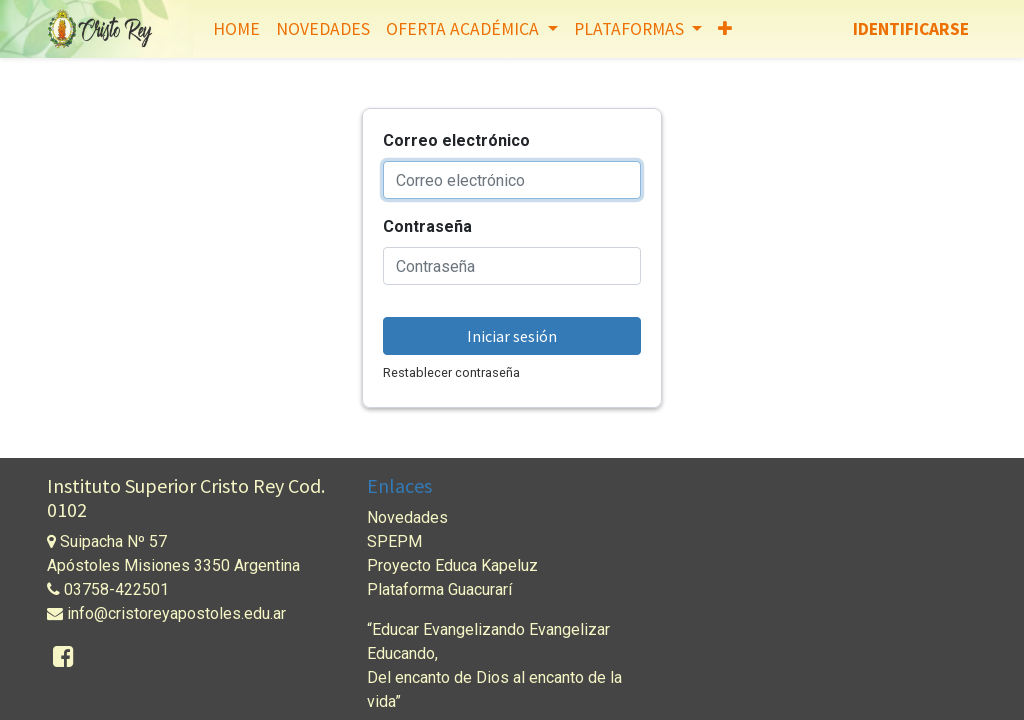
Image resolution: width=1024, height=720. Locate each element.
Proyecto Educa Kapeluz (452, 565)
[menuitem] (236, 29)
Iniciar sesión (512, 336)
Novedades (407, 517)
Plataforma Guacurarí (439, 589)
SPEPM (394, 541)
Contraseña (427, 226)
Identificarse (911, 29)
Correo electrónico (456, 140)
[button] (725, 29)
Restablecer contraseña (451, 372)
